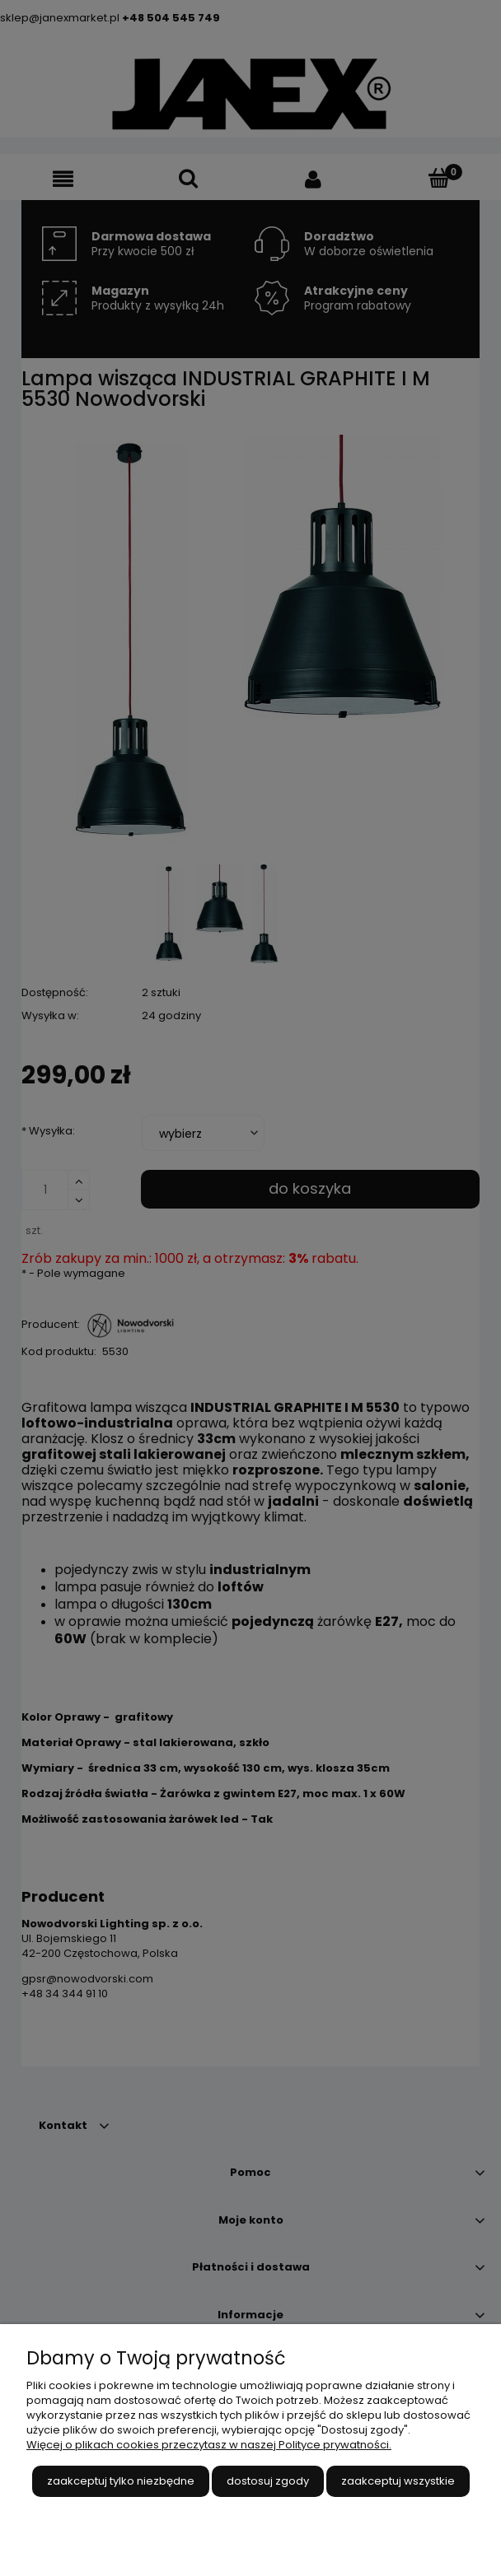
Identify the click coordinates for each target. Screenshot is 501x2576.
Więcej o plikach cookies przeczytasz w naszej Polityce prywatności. (208, 2445)
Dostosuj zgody (268, 2481)
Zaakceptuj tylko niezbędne (120, 2481)
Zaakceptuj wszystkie (398, 2481)
